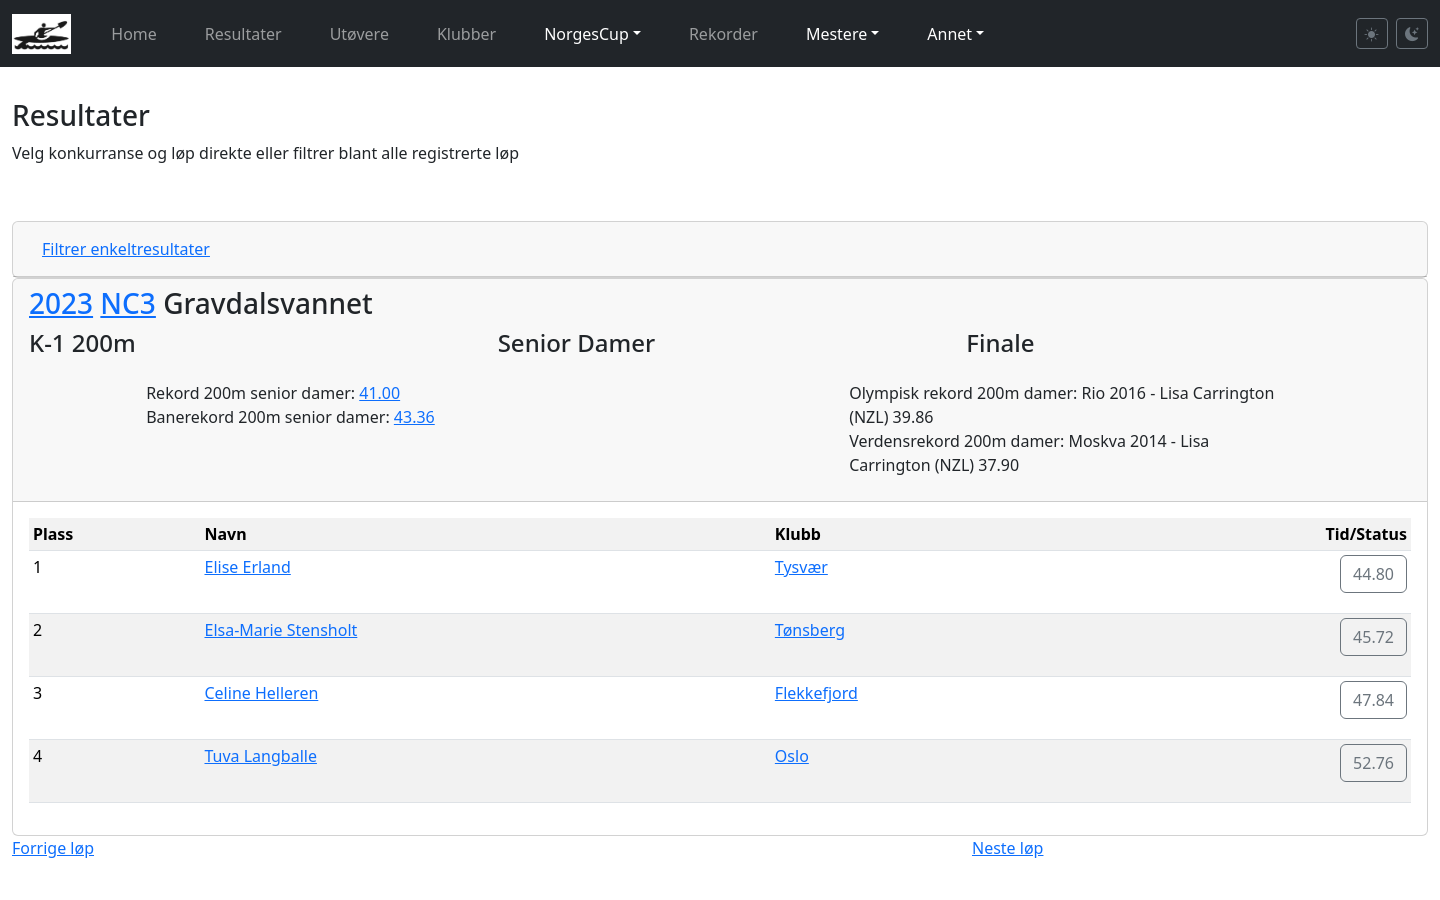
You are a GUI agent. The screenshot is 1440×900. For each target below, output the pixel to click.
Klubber (466, 34)
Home (134, 34)
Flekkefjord (816, 693)
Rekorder (723, 34)
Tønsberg (810, 630)
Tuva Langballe (260, 756)
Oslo (792, 756)
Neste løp (1007, 848)
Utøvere (359, 34)
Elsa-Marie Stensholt (280, 630)
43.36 (414, 417)
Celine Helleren (261, 693)
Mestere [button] (836, 34)
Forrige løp (53, 848)
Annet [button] (949, 34)
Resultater (243, 34)
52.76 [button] (1373, 763)
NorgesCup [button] (586, 34)
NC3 (128, 303)
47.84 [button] (1373, 700)
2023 (61, 303)
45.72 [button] (1373, 637)
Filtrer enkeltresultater (126, 249)
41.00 (379, 393)
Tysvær (801, 567)
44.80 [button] (1373, 574)
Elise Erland (247, 567)
